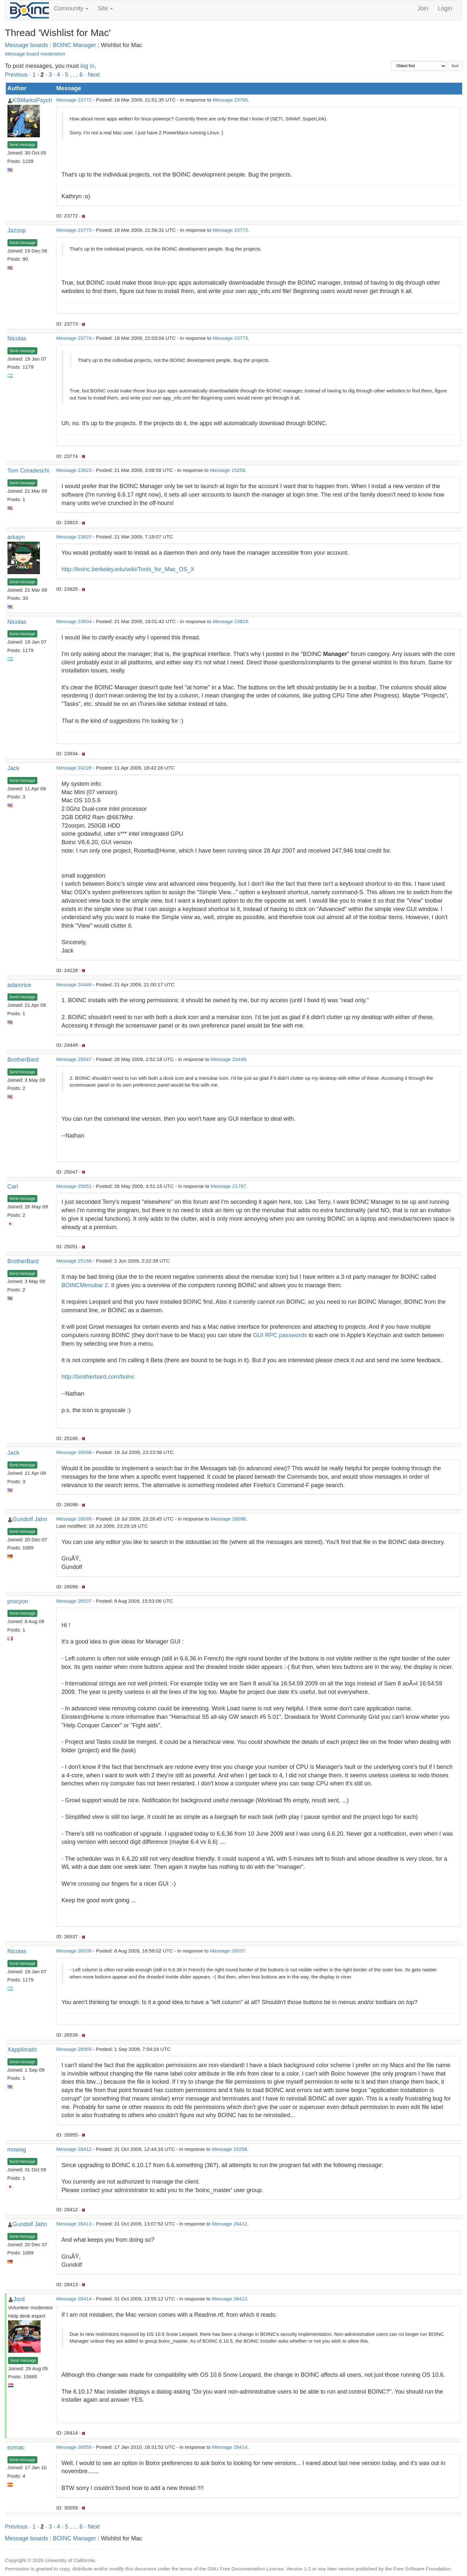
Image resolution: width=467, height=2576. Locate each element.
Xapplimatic (22, 2049)
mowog (16, 2149)
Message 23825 (74, 536)
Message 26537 (74, 1601)
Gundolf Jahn (30, 1519)
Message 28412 (74, 2149)
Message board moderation (35, 53)
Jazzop (16, 230)
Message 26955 (74, 2049)
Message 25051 (74, 1186)
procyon (17, 1601)
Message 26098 (74, 1452)
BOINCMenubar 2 (85, 1285)
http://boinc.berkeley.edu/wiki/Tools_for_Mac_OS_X (128, 569)
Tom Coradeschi (28, 470)
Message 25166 (74, 1260)
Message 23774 (74, 338)
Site (105, 8)
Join (422, 8)
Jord (19, 2299)
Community (71, 8)
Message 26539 (74, 1951)
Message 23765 (230, 100)
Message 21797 (228, 1186)
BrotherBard (23, 1059)
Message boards (26, 45)
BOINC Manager (74, 45)
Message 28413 (74, 2223)
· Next (92, 74)
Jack (13, 768)
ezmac (16, 2447)
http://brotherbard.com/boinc (98, 1377)
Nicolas (17, 338)
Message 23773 (74, 230)
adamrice (19, 985)
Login (445, 8)
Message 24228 (74, 767)
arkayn (16, 537)
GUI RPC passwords (280, 1335)
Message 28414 (74, 2298)
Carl (12, 1186)
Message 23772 (74, 100)
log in (87, 66)
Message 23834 (74, 621)
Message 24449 (74, 984)
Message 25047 (74, 1059)
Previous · (18, 74)
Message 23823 (74, 470)
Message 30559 (74, 2447)
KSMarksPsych (32, 100)
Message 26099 (74, 1519)
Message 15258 (227, 470)
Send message (22, 144)
